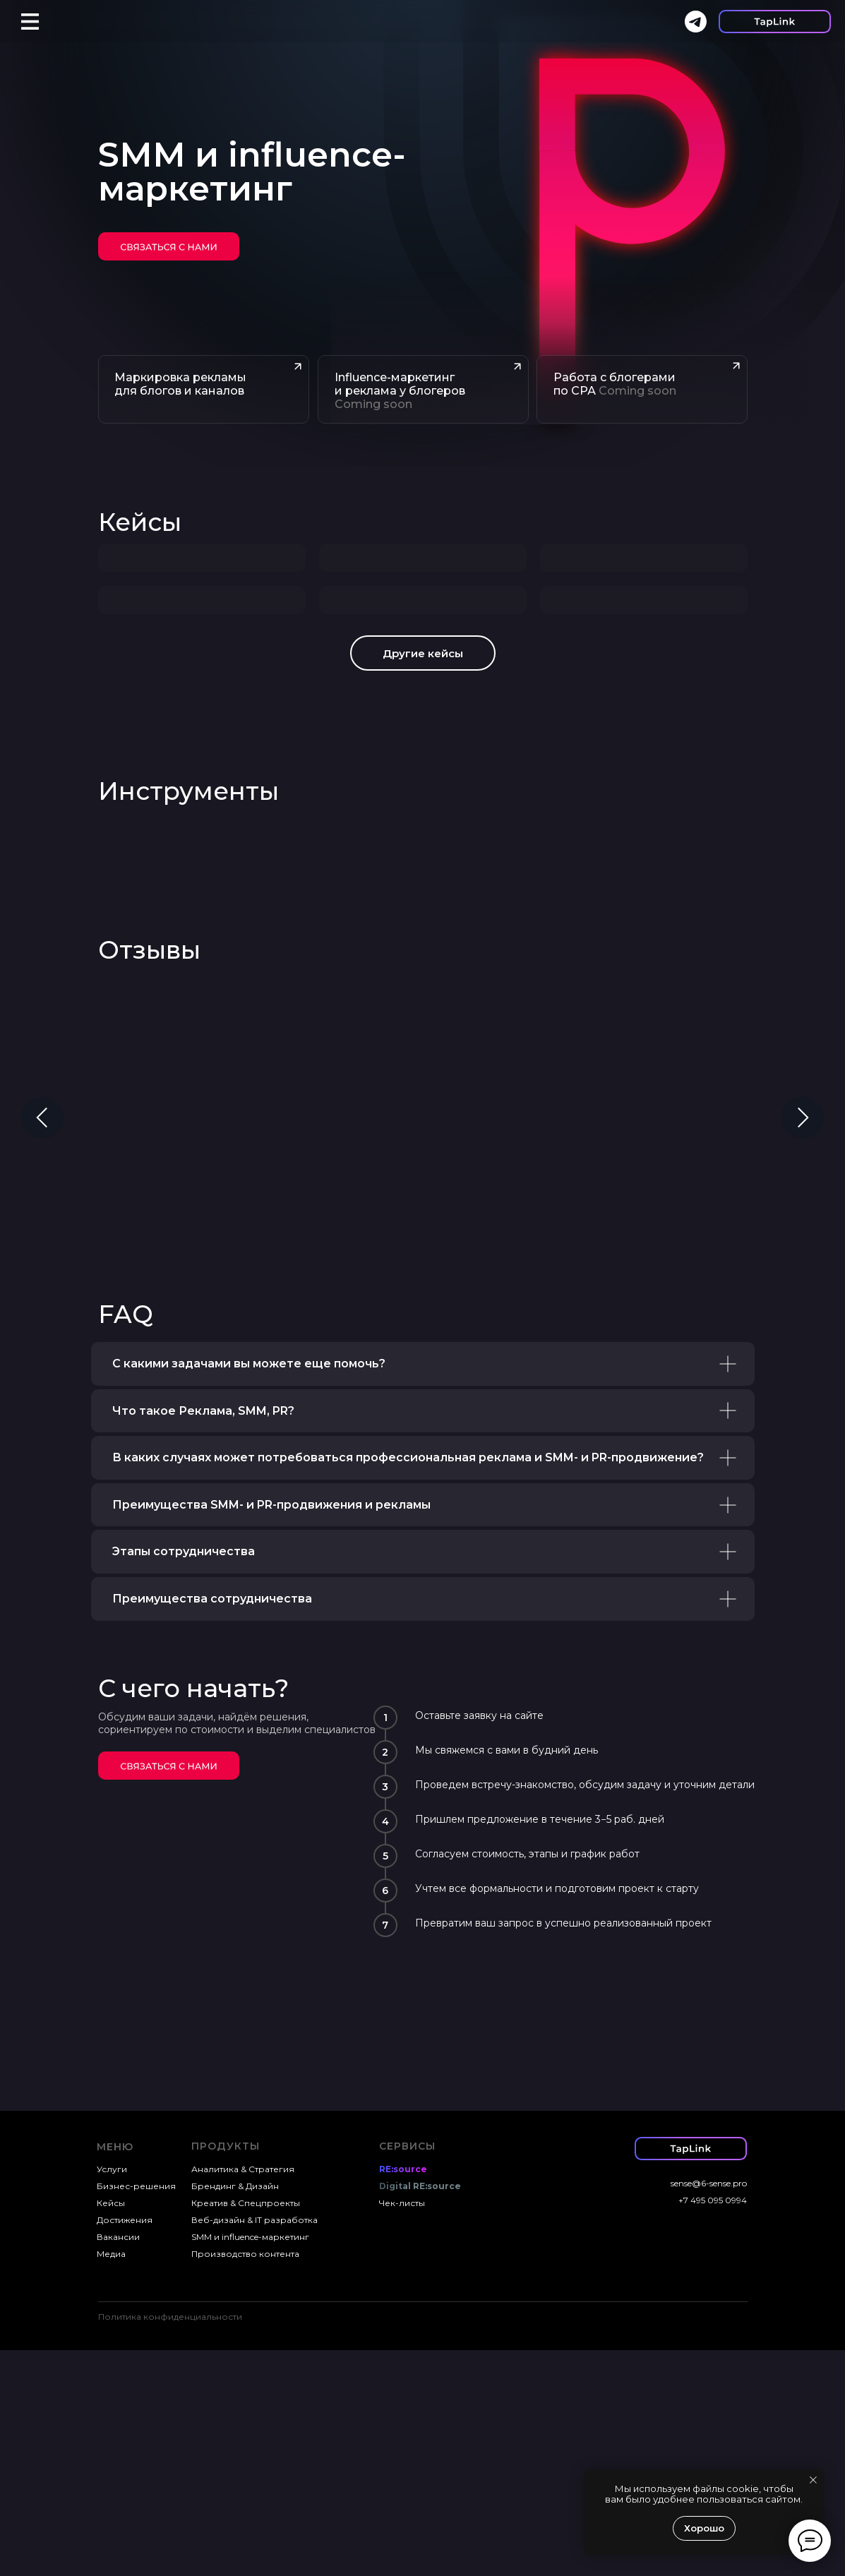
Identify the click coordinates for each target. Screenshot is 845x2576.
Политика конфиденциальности (170, 2542)
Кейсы (139, 522)
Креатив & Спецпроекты (245, 2429)
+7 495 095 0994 (712, 2426)
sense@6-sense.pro (709, 2409)
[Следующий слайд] (802, 1343)
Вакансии (118, 2462)
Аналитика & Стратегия (242, 2395)
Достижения (124, 2445)
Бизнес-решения (136, 2412)
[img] (168, 246)
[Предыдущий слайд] (42, 1343)
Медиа (111, 2479)
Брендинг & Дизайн (235, 2412)
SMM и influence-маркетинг (250, 2462)
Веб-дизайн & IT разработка (254, 2445)
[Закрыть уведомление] (813, 2480)
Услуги (112, 2395)
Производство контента (245, 2479)
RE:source (403, 2395)
